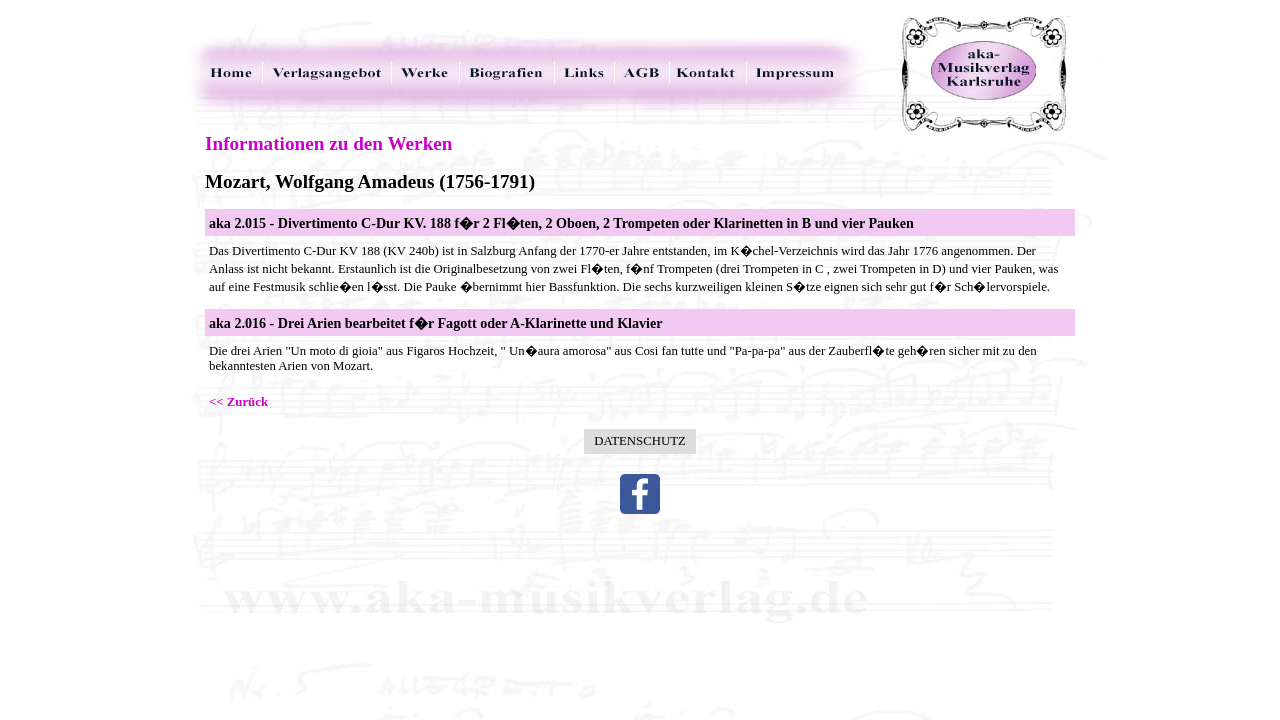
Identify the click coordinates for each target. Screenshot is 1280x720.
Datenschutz (640, 441)
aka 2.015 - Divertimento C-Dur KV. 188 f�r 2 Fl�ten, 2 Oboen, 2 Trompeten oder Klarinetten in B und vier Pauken (561, 223)
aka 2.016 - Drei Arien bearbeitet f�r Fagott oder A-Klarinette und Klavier (435, 323)
